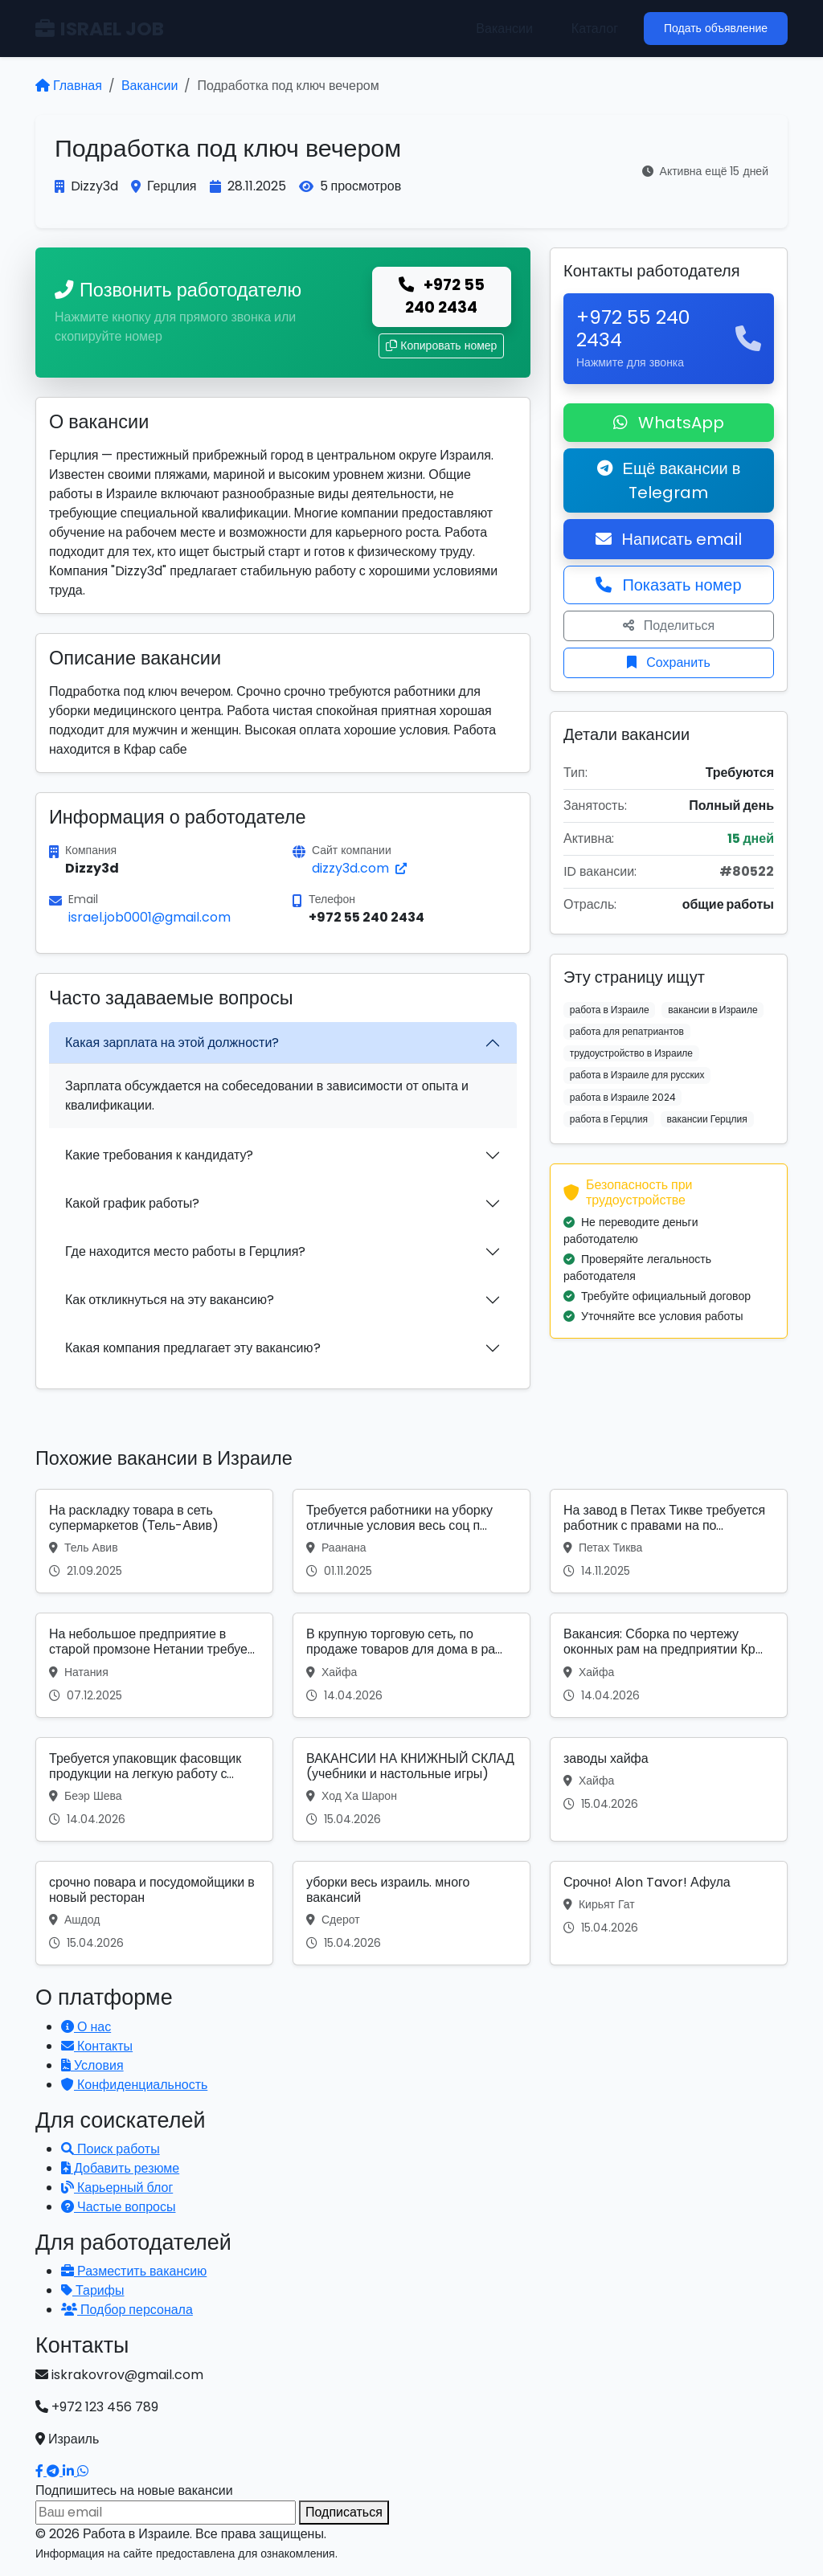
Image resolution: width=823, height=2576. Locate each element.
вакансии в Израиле (712, 1009)
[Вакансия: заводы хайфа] (669, 1789)
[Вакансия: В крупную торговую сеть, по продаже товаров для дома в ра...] (411, 1665)
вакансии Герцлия (707, 1119)
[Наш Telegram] (55, 2471)
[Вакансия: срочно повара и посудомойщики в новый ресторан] (154, 1913)
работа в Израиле (609, 1009)
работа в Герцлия (609, 1119)
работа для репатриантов (627, 1031)
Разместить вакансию (134, 2271)
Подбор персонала (127, 2309)
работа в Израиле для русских (637, 1075)
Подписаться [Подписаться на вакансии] (344, 2512)
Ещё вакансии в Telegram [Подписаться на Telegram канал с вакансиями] (669, 480)
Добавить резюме (120, 2168)
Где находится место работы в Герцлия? (185, 1251)
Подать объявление (716, 28)
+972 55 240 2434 (442, 296)
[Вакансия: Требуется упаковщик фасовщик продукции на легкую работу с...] (154, 1789)
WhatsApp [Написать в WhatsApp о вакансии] (668, 422)
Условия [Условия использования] (92, 2065)
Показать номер (668, 585)
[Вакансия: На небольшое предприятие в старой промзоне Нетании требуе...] (154, 1665)
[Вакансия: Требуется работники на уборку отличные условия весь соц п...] (411, 1541)
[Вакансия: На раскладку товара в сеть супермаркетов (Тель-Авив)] (154, 1541)
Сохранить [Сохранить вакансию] (668, 662)
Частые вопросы (118, 2207)
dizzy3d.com (359, 868)
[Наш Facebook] (41, 2471)
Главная (68, 85)
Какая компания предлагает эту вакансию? (193, 1348)
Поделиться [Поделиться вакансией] (668, 625)
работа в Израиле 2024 (623, 1097)
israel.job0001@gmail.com (149, 917)
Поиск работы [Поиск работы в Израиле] (110, 2149)
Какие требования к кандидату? (159, 1155)
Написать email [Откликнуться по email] (669, 539)
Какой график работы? (132, 1203)
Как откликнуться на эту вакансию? (169, 1299)
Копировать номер (441, 345)
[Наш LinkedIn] (70, 2471)
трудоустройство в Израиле (631, 1053)
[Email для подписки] (165, 2512)
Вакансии (504, 28)
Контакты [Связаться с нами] (97, 2046)
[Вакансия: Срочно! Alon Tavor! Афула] (669, 1913)
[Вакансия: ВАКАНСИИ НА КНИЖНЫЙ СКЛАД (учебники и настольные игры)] (411, 1789)
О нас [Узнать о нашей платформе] (86, 2027)
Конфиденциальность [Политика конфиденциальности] (134, 2084)
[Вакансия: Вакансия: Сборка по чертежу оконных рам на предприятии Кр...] (669, 1665)
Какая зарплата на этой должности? (172, 1042)
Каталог (594, 28)
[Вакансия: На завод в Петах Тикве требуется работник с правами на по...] (669, 1541)
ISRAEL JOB (99, 28)
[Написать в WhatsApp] (82, 2471)
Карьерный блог (117, 2187)
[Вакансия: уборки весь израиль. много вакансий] (411, 1913)
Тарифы (92, 2290)
